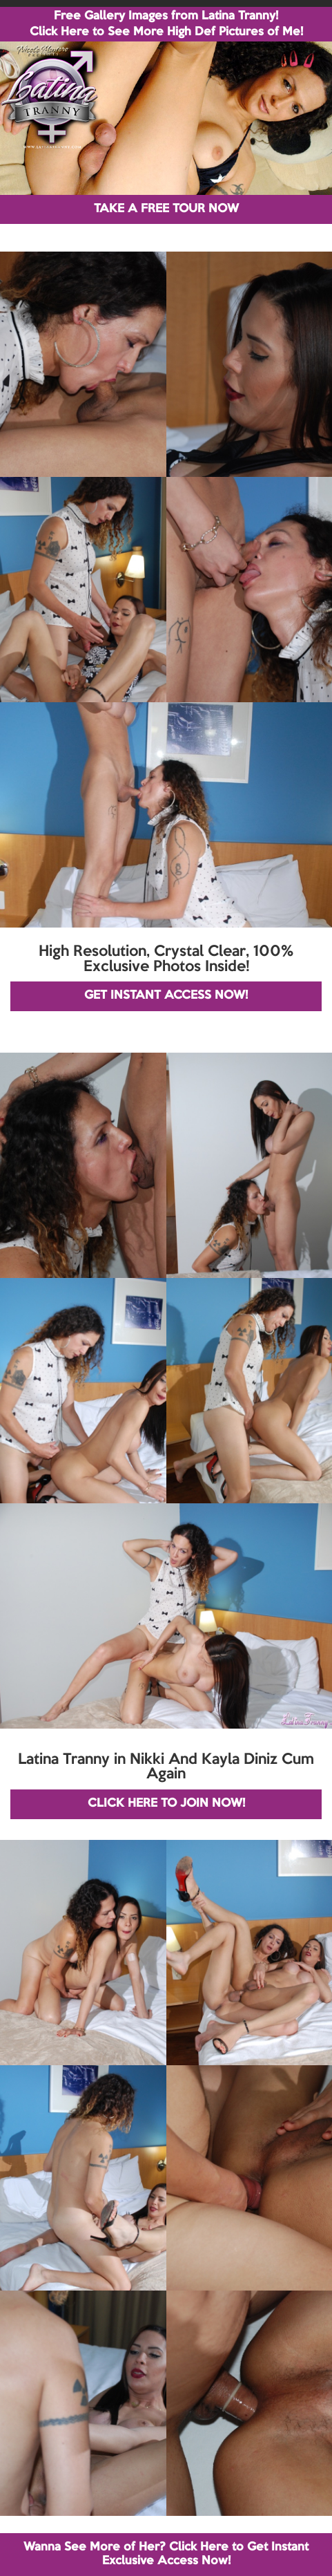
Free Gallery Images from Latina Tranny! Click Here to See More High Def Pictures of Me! (166, 24)
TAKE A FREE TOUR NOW (166, 209)
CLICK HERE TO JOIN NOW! (166, 1803)
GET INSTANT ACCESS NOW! (166, 995)
